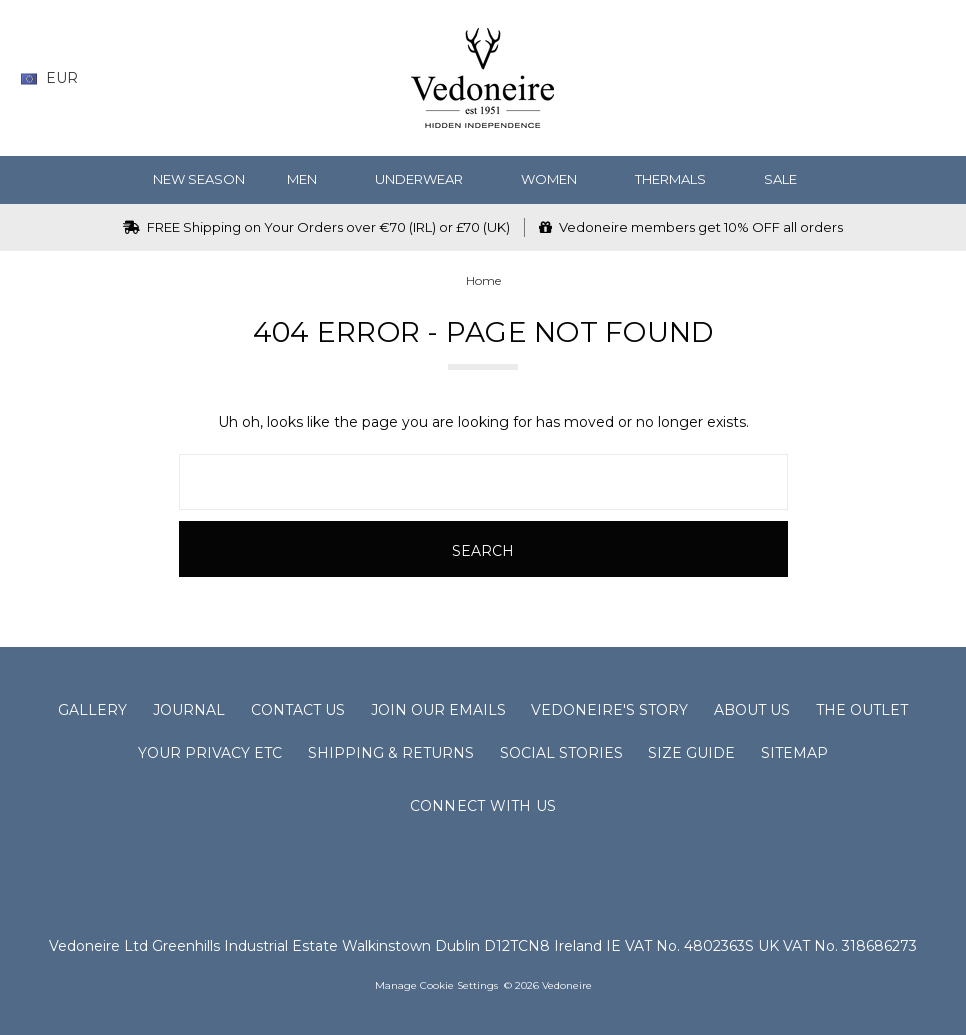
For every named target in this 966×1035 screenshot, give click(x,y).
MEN (310, 179)
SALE (788, 179)
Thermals (678, 179)
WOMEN (557, 179)
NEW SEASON (199, 179)
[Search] (778, 78)
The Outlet (862, 710)
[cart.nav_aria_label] (931, 78)
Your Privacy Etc (210, 753)
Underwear (427, 179)
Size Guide (691, 753)
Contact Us (298, 710)
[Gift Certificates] (856, 78)
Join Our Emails (438, 710)
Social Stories (561, 753)
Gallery (92, 710)
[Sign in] (895, 78)
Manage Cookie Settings (436, 985)
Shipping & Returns (391, 753)
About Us (752, 710)
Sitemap (794, 753)
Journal (189, 710)
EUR (57, 78)
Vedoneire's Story (609, 710)
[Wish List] (817, 78)
